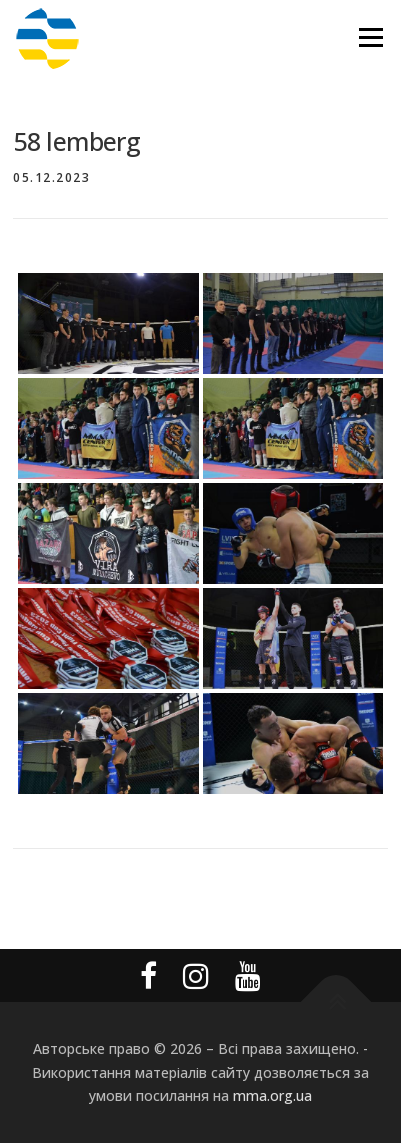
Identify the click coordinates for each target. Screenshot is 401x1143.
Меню (370, 37)
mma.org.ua (272, 1095)
